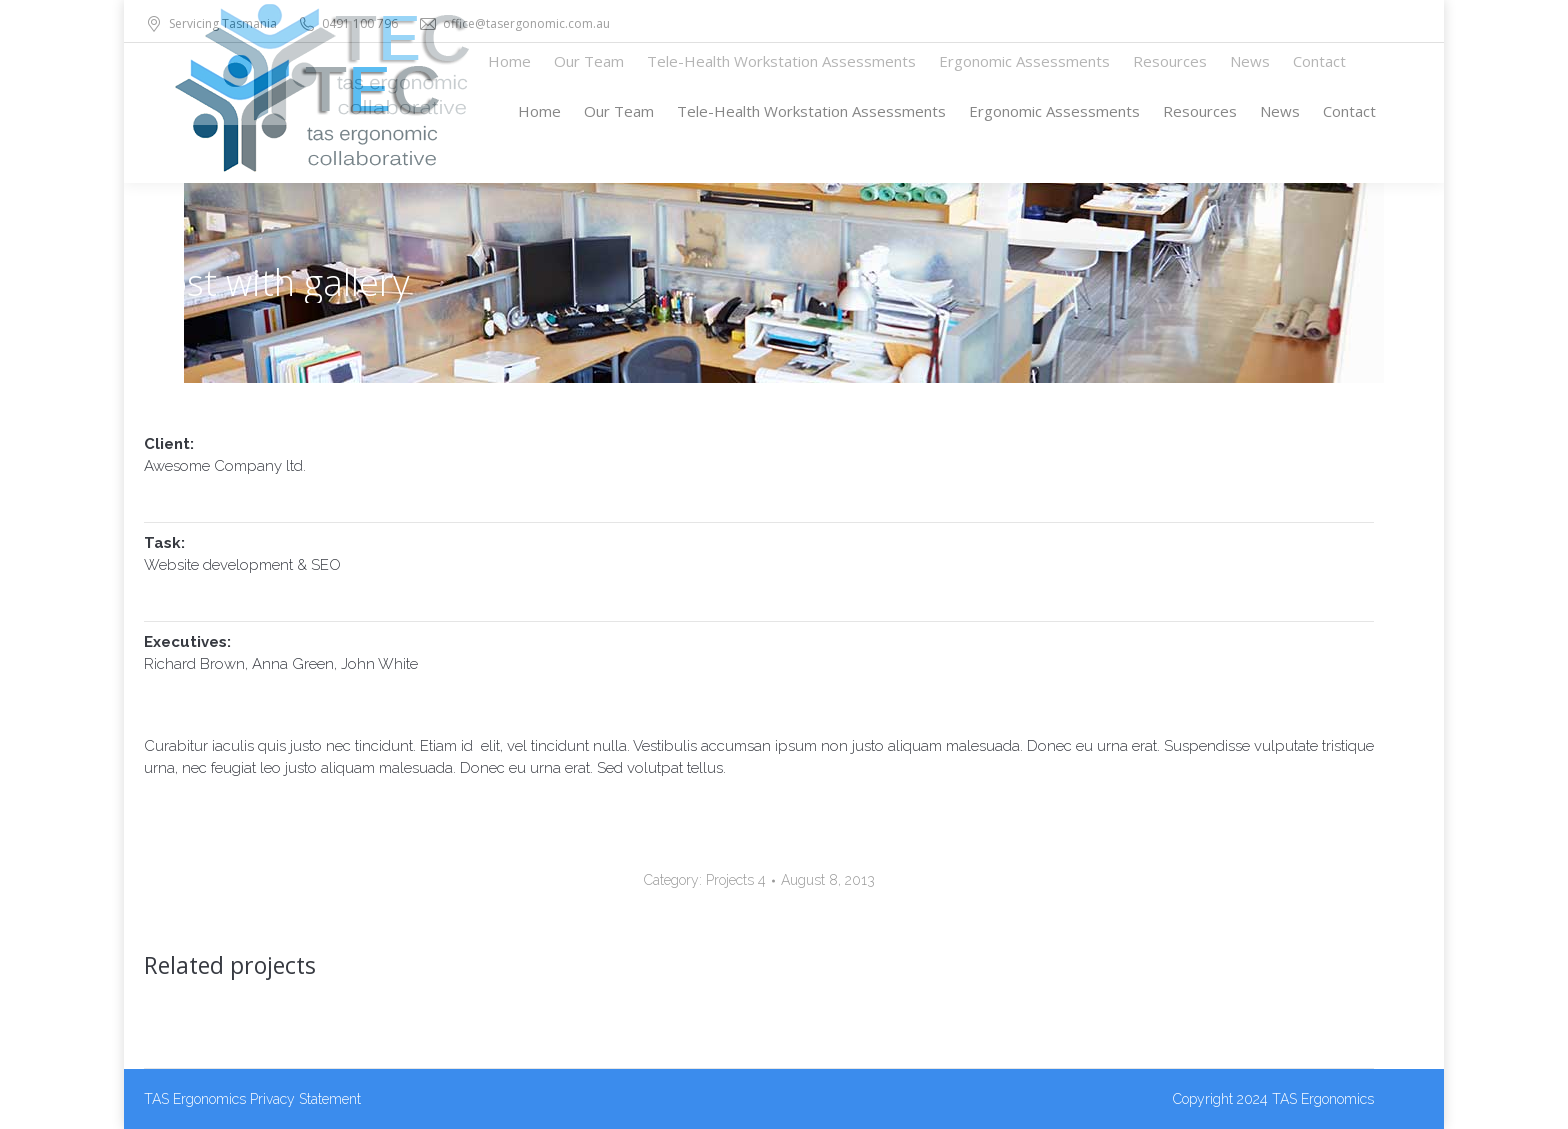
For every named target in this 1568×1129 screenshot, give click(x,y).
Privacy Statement (305, 1099)
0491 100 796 (347, 24)
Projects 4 (736, 880)
